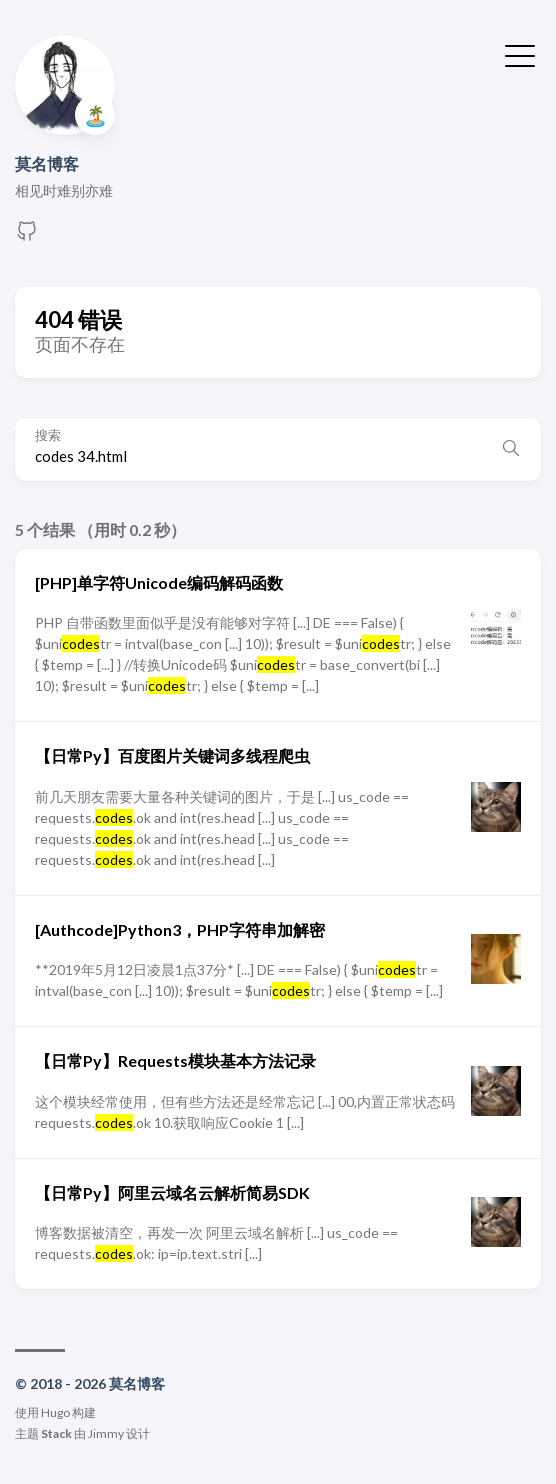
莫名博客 (47, 163)
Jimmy (106, 1433)
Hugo (55, 1412)
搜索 (48, 435)
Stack (56, 1433)
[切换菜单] (520, 54)
